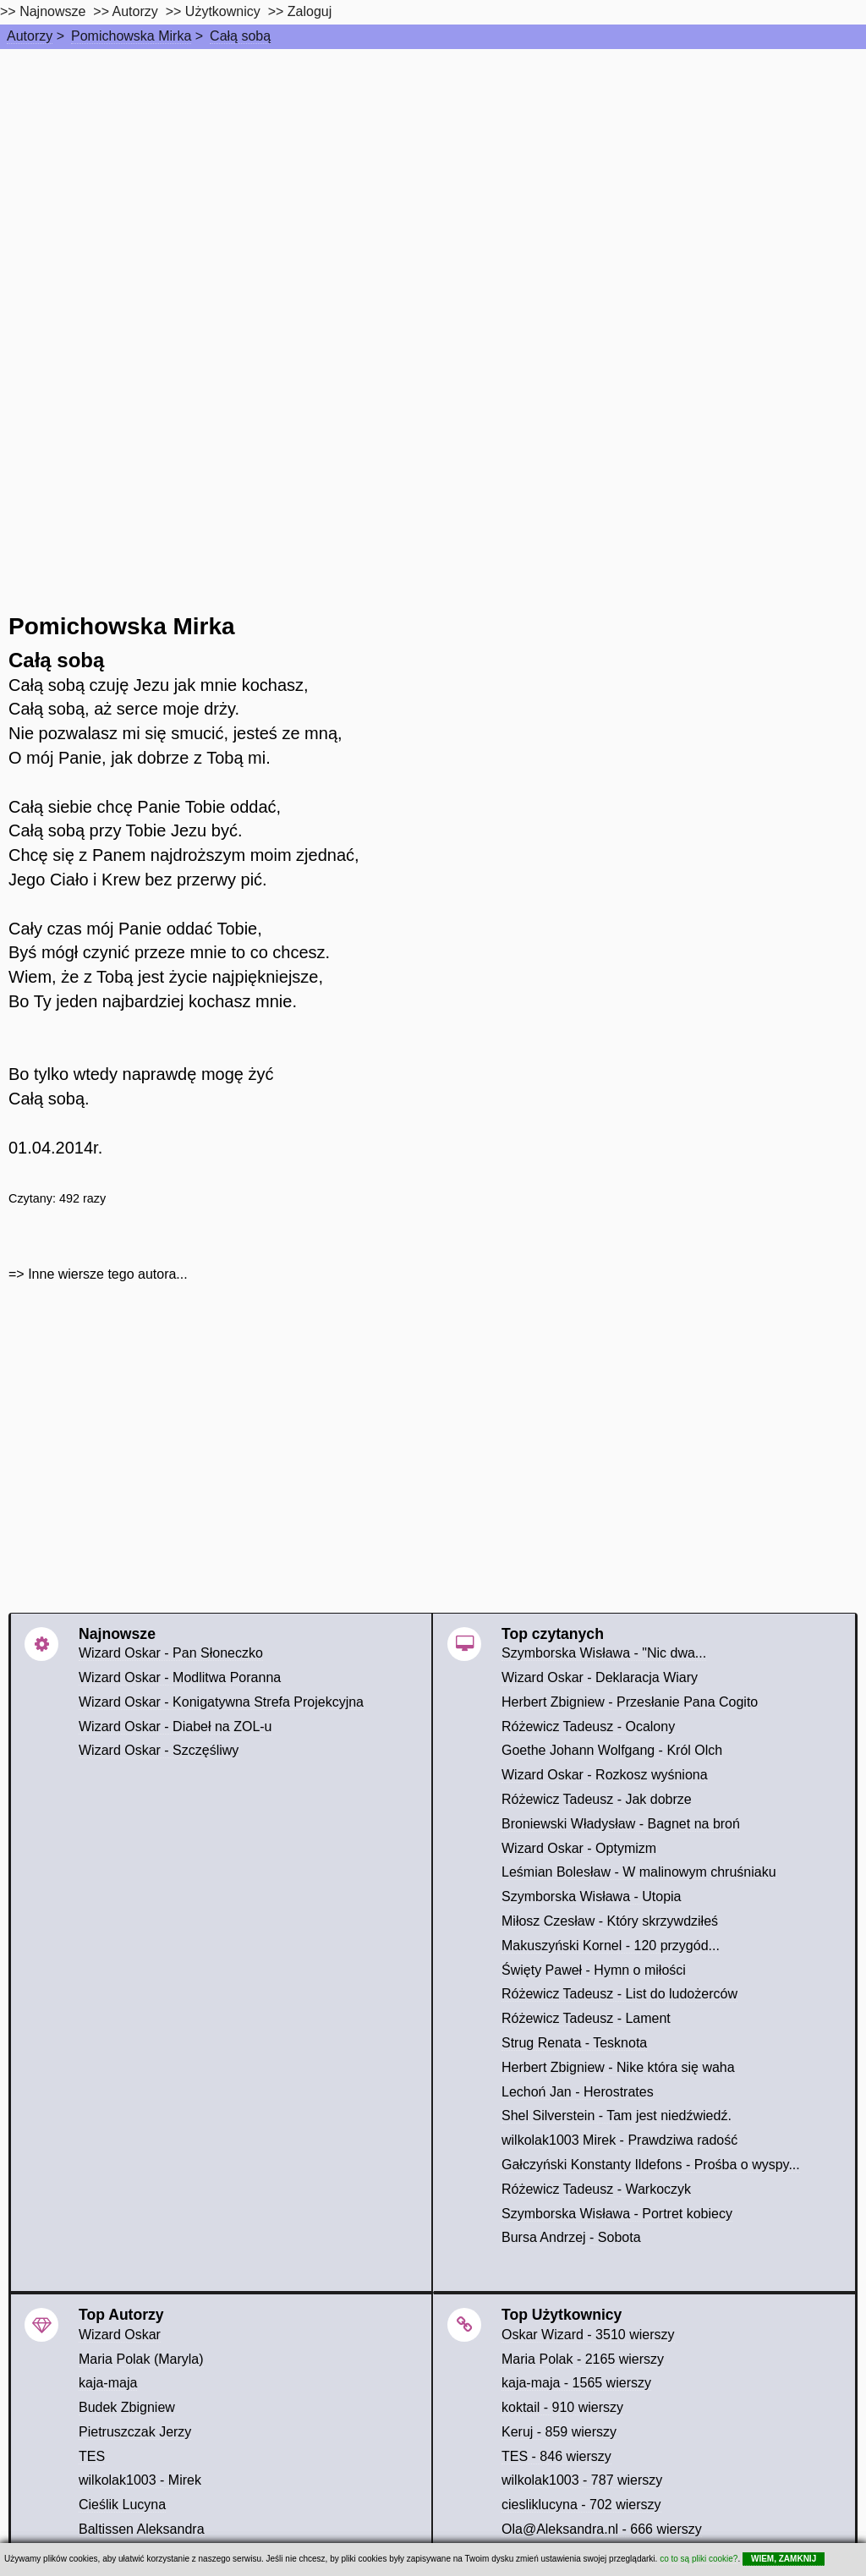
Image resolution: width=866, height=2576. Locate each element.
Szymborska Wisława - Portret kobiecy (617, 2213)
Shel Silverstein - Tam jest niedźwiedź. (617, 2115)
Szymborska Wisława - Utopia (592, 1896)
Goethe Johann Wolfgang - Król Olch (612, 1750)
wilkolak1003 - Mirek (140, 2480)
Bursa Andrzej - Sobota (571, 2237)
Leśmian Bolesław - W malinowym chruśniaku (639, 1872)
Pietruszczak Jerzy (135, 2432)
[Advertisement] (433, 176)
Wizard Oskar (120, 2334)
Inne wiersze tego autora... (108, 1274)
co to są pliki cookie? (698, 2558)
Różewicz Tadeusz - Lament (586, 2018)
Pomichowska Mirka (131, 36)
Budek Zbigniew (127, 2407)
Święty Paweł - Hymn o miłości (594, 1970)
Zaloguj (310, 11)
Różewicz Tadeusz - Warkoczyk (596, 2189)
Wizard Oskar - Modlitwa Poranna (180, 1677)
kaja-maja (108, 2383)
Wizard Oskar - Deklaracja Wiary (600, 1677)
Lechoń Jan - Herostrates (578, 2092)
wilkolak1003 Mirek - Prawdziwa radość (619, 2140)
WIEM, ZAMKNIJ (783, 2558)
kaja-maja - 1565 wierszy (576, 2383)
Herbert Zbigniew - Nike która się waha (618, 2067)
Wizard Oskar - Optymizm (579, 1848)
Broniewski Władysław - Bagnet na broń (621, 1824)
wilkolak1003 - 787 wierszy (582, 2480)
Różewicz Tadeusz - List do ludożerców (619, 1994)
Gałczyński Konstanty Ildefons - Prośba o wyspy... (651, 2164)
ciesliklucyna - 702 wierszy (581, 2504)
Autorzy (29, 36)
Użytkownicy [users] (222, 11)
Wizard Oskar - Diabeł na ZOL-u (175, 1726)
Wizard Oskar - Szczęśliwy (158, 1750)
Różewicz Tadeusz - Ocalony (588, 1726)
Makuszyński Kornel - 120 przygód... (611, 1945)
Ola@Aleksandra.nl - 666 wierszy (602, 2529)
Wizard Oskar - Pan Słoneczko (171, 1653)
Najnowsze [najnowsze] (52, 11)
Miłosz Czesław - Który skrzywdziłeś (610, 1921)
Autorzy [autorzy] (135, 11)
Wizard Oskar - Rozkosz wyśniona (605, 1775)
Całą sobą (240, 36)
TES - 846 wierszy (556, 2456)
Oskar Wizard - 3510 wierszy (588, 2334)
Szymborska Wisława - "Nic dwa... (604, 1653)
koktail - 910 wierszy (562, 2407)
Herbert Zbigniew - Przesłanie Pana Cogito (630, 1702)
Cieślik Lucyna (122, 2504)
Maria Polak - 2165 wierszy (583, 2359)
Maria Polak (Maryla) (141, 2359)
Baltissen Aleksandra (142, 2529)
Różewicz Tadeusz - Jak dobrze (597, 1799)
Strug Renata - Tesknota (574, 2043)
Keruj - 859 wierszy (559, 2432)
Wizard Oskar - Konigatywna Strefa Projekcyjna (221, 1702)
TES (92, 2456)
